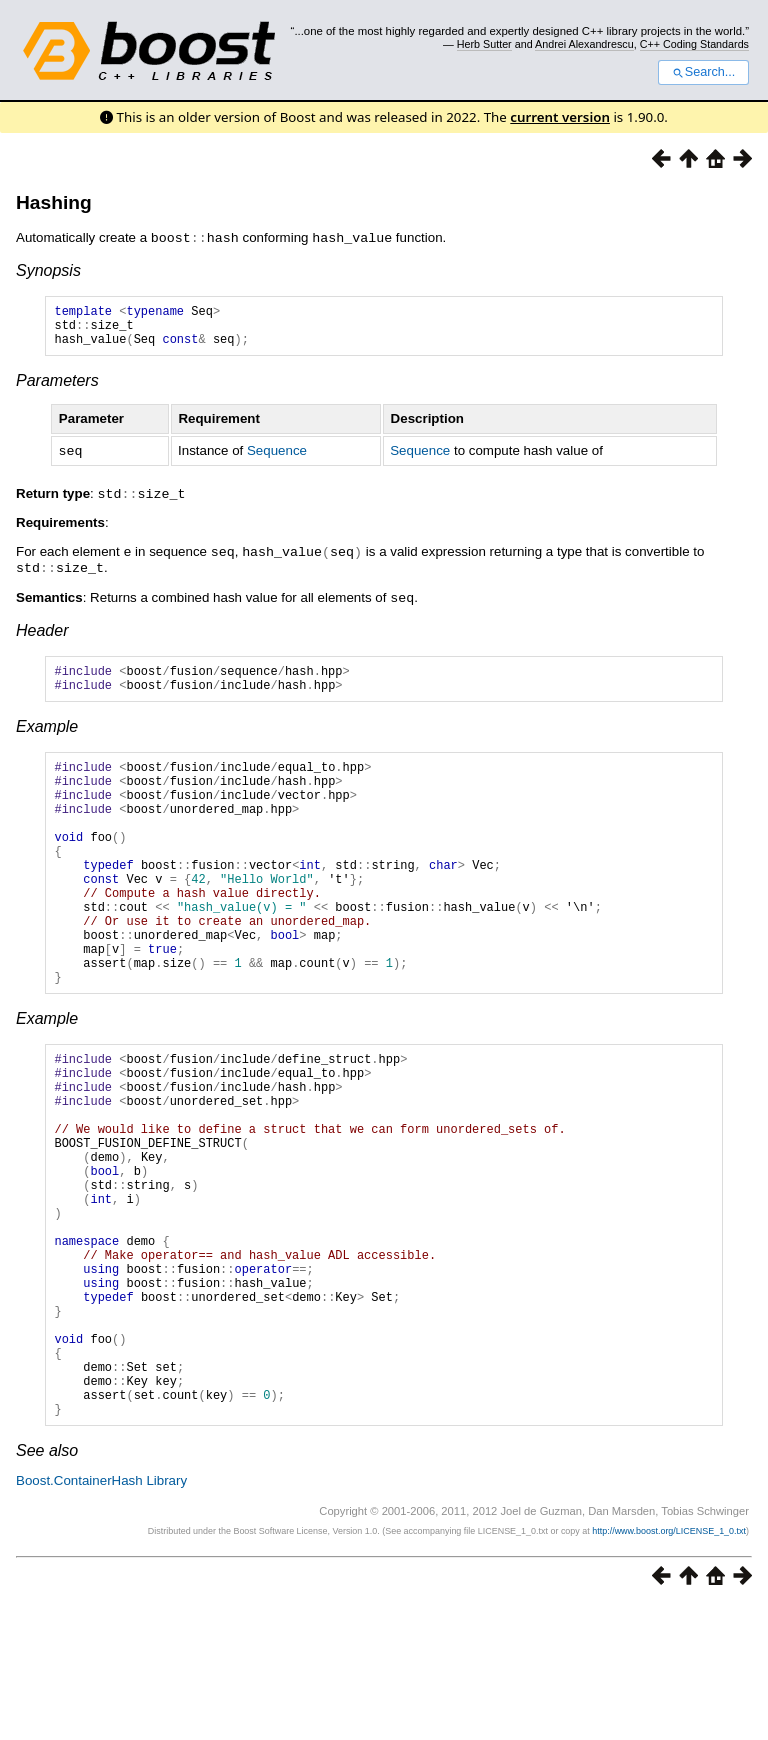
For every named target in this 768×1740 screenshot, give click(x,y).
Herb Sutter (484, 44)
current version (560, 117)
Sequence (277, 458)
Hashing (54, 202)
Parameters (57, 388)
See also (47, 1585)
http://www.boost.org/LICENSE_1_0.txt (669, 1666)
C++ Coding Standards (694, 44)
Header (42, 633)
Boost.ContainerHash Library (101, 1615)
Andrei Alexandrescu (584, 44)
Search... (703, 72)
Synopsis (48, 269)
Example (47, 735)
